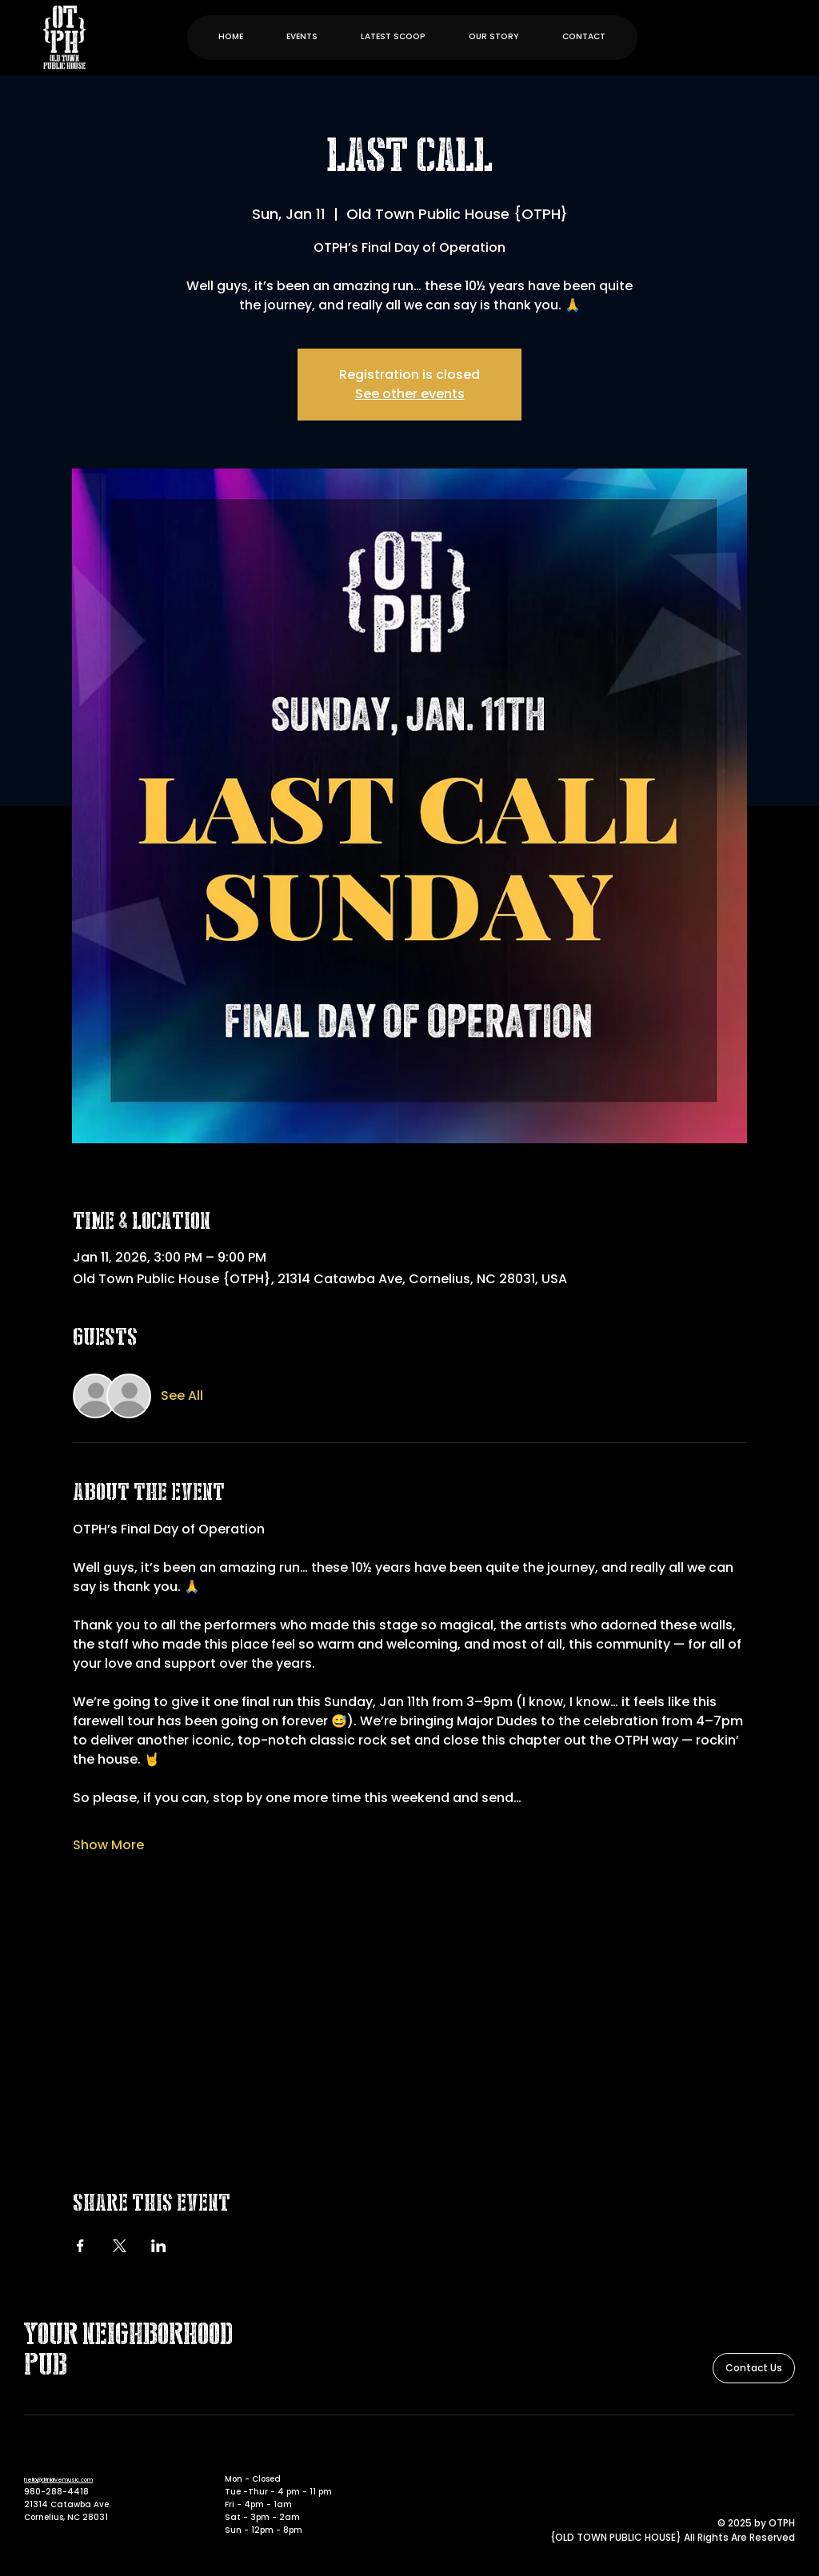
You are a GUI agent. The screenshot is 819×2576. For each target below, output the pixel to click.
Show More (108, 1845)
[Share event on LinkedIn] (158, 2245)
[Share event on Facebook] (80, 2245)
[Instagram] (786, 2456)
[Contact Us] (754, 2368)
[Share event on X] (119, 2245)
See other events (410, 394)
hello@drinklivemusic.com (58, 2479)
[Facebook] (764, 2456)
